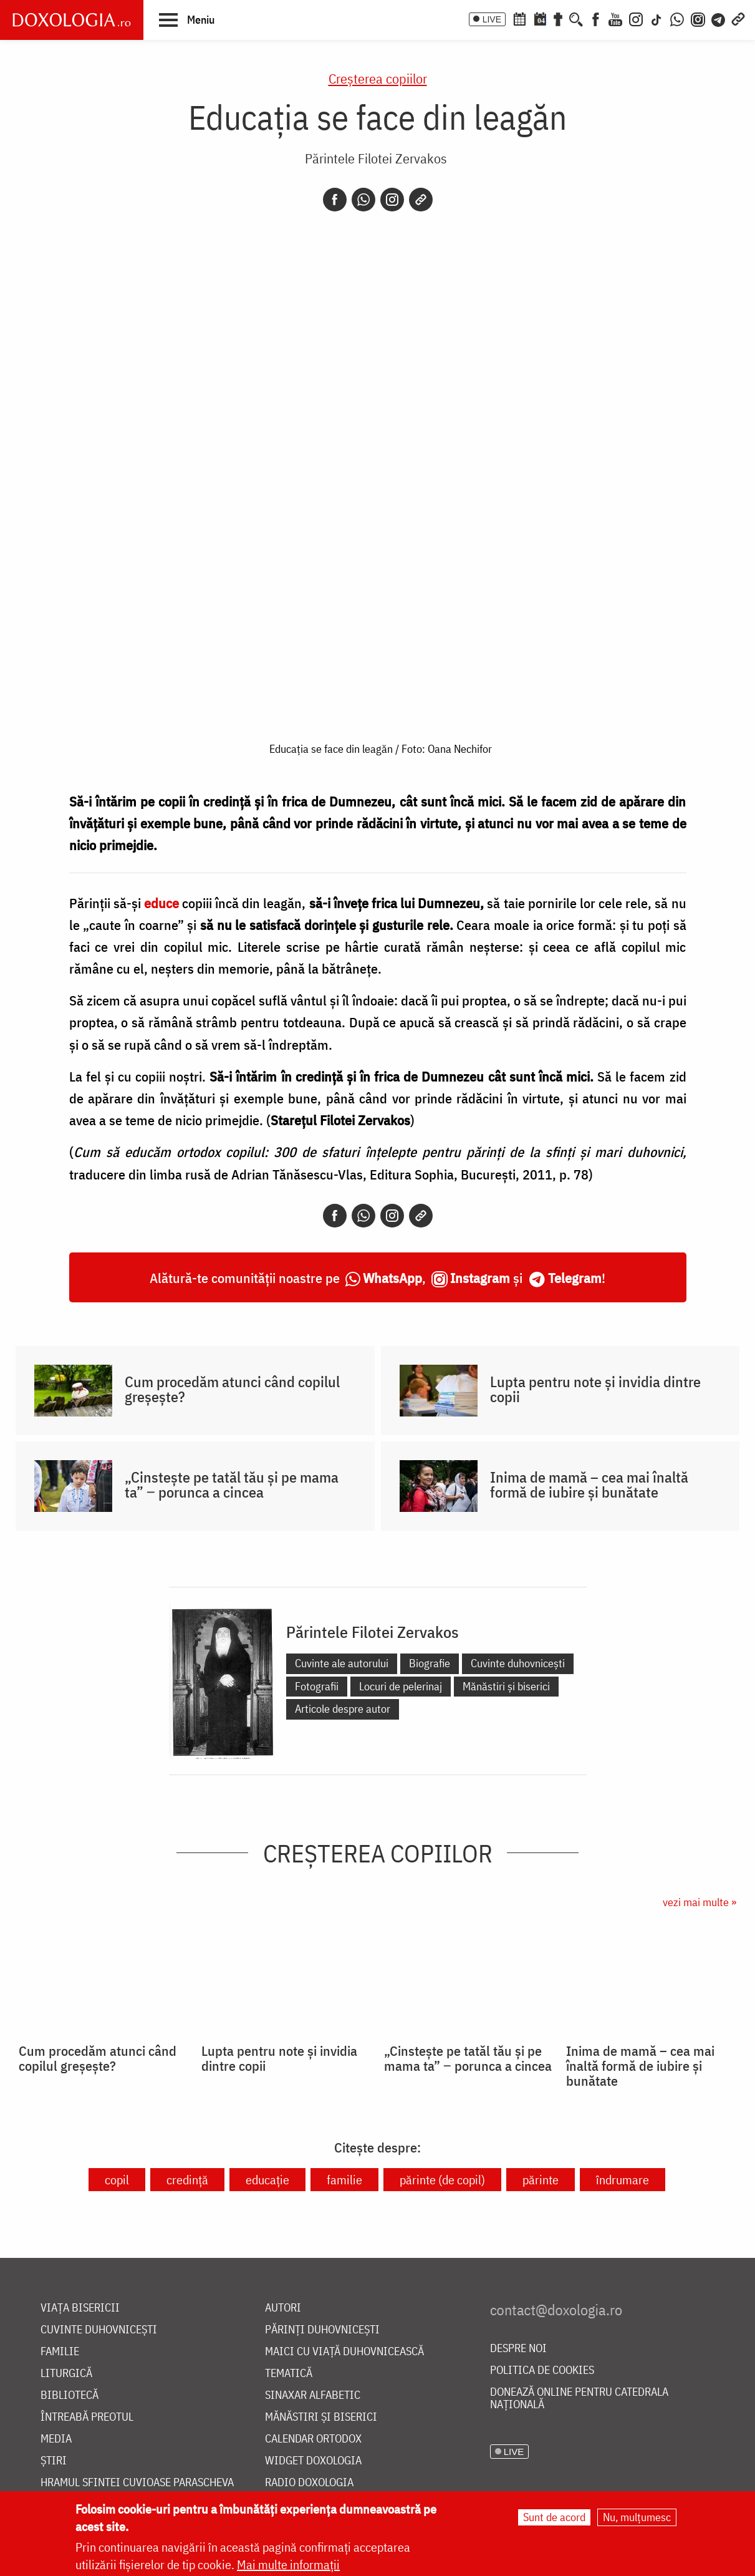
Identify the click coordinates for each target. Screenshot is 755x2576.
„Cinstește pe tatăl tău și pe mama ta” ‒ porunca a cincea (232, 1484)
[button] (186, 19)
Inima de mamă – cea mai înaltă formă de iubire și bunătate (589, 1484)
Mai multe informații (288, 2564)
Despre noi (518, 2348)
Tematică (288, 2373)
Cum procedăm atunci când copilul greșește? (232, 1389)
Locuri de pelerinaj (400, 1686)
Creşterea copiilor (378, 78)
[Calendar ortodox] (519, 18)
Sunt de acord (554, 2517)
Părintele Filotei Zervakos (376, 158)
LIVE (492, 19)
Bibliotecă (70, 2395)
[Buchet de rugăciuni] (558, 18)
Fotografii (317, 1686)
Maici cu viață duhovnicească (344, 2351)
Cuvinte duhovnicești (518, 1663)
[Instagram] (636, 18)
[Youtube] (615, 18)
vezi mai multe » (699, 1902)
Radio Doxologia (309, 2482)
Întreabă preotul (87, 2417)
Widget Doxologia (313, 2460)
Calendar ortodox (313, 2439)
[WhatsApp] (677, 18)
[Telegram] (719, 18)
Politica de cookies (542, 2370)
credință (187, 2179)
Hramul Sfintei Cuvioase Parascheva (137, 2482)
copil (117, 2179)
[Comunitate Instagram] (698, 18)
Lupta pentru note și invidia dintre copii (595, 1389)
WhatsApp (392, 1278)
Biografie (429, 1663)
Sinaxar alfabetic (312, 2395)
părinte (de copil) (442, 2179)
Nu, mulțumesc (637, 2517)
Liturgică (66, 2373)
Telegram (575, 1278)
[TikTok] (656, 18)
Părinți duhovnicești (322, 2329)
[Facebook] (596, 18)
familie (344, 2179)
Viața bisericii (80, 2308)
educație (267, 2179)
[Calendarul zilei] (540, 18)
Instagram (480, 1278)
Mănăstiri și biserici (506, 1686)
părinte (540, 2179)
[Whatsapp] (363, 199)
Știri (54, 2460)
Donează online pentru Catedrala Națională (579, 2398)
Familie (60, 2351)
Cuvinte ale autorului (341, 1663)
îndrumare (622, 2179)
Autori (283, 2308)
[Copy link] (421, 199)
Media (56, 2439)
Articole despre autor (342, 1709)
